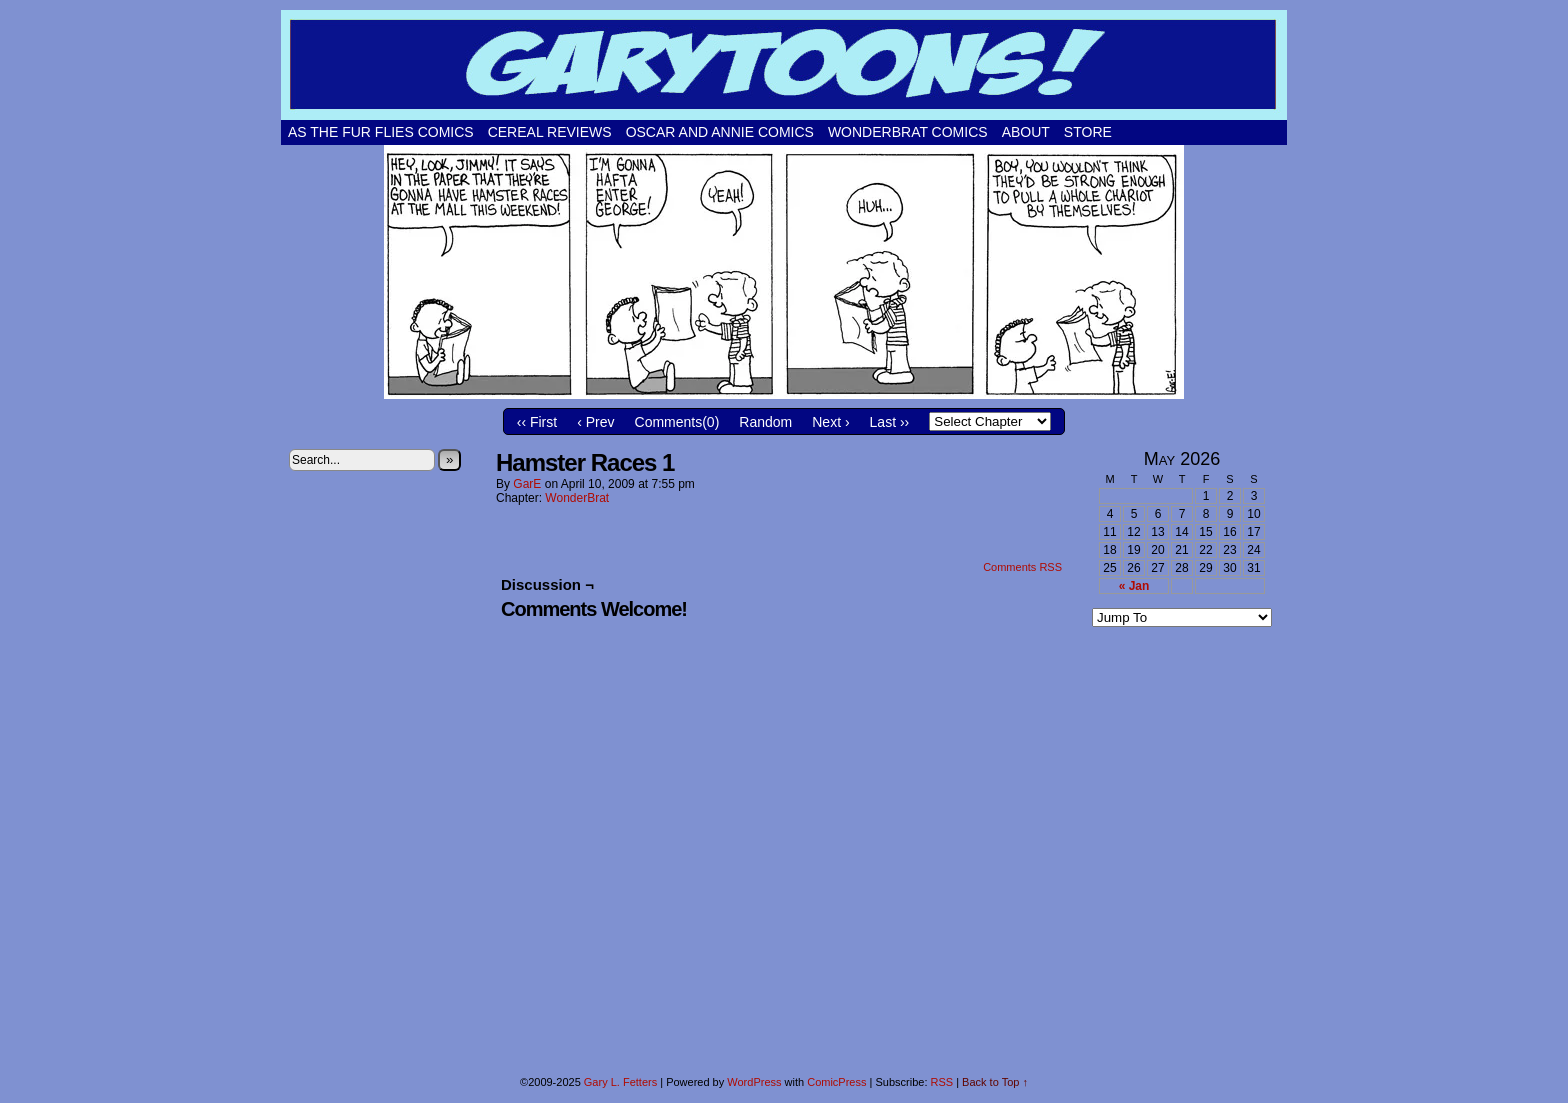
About (1026, 132)
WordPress (754, 1082)
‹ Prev (595, 422)
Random (765, 422)
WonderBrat (577, 498)
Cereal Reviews (550, 132)
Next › (830, 422)
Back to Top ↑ (995, 1082)
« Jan (1134, 586)
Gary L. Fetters (620, 1082)
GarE (527, 484)
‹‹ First (537, 422)
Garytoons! (784, 65)
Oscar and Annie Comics (720, 132)
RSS (942, 1082)
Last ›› (890, 422)
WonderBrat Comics (908, 132)
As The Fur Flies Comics (381, 132)
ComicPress (836, 1082)
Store (1088, 132)
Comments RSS (1022, 567)
